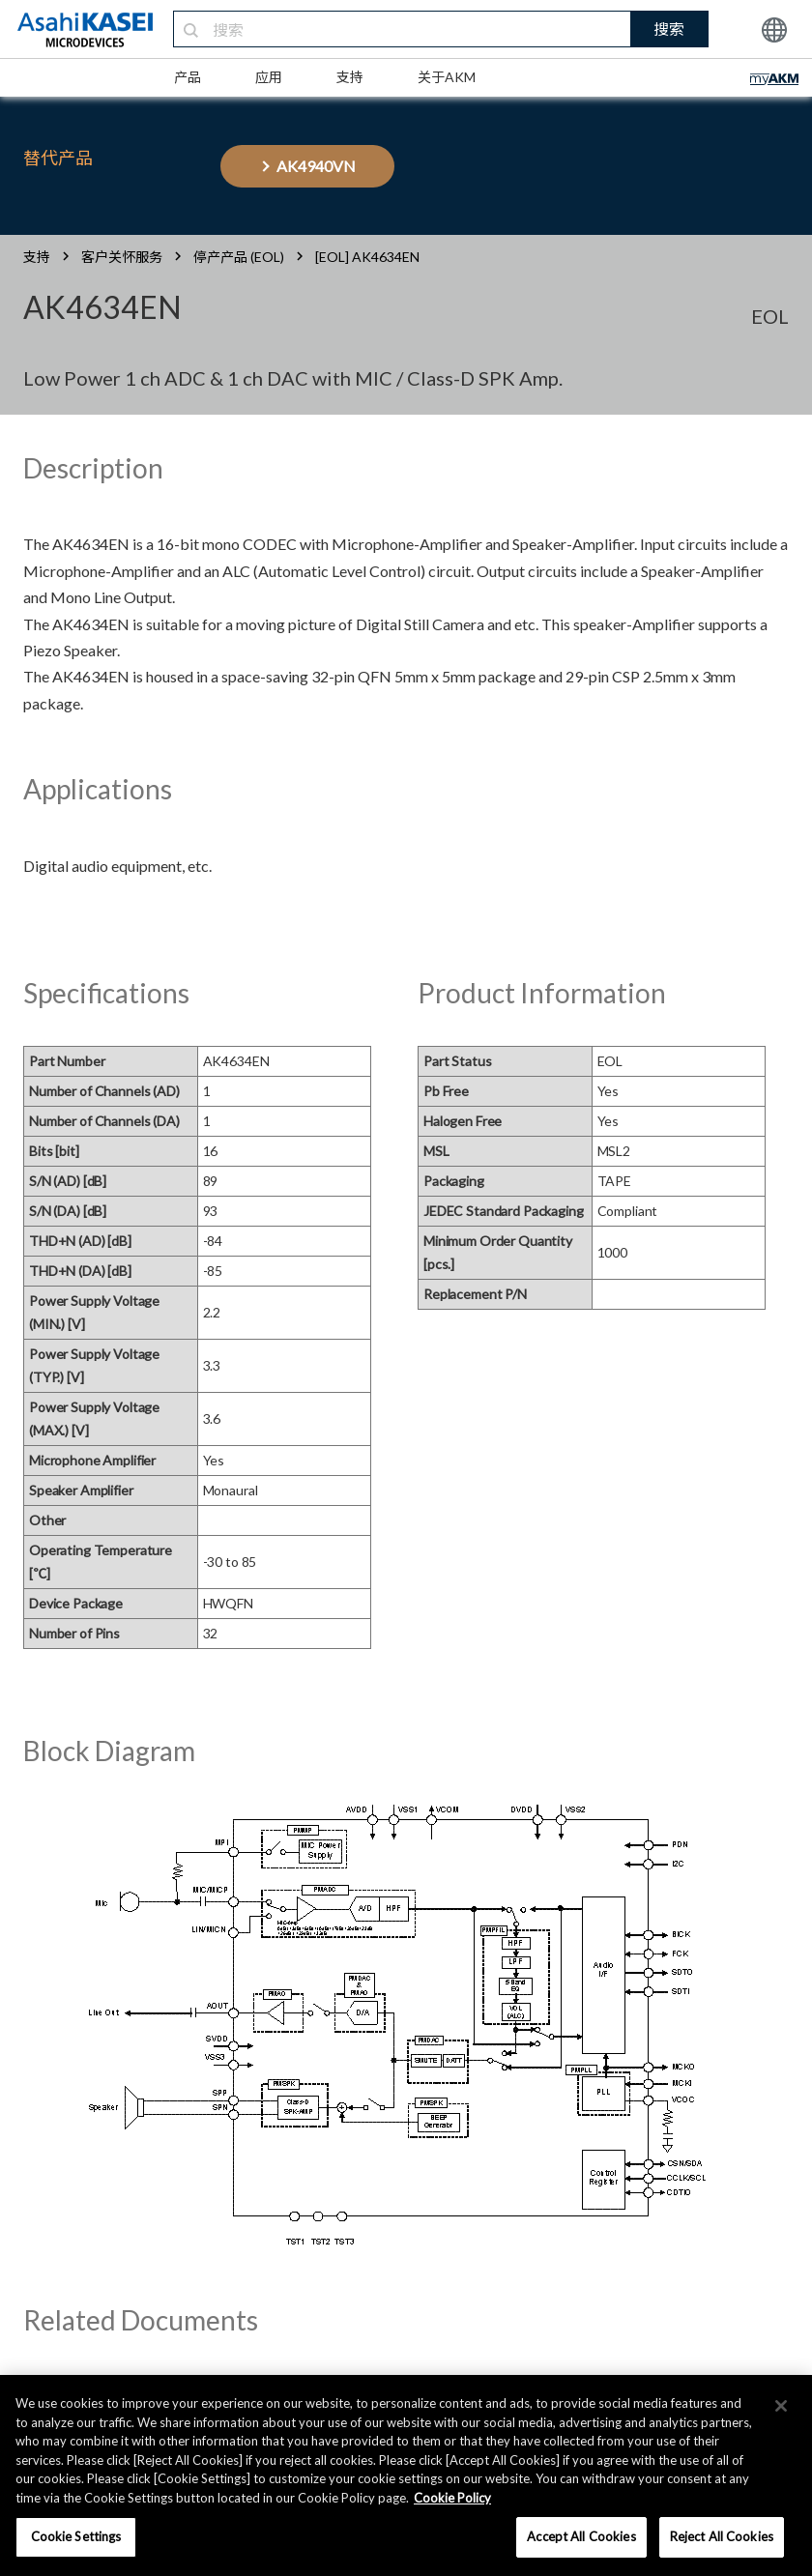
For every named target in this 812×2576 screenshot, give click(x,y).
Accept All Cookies (581, 2536)
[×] (781, 2406)
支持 (349, 77)
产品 (187, 77)
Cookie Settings (76, 2536)
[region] (406, 2475)
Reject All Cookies (721, 2536)
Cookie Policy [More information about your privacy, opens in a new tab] (452, 2497)
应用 (268, 77)
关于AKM (447, 77)
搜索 (668, 28)
